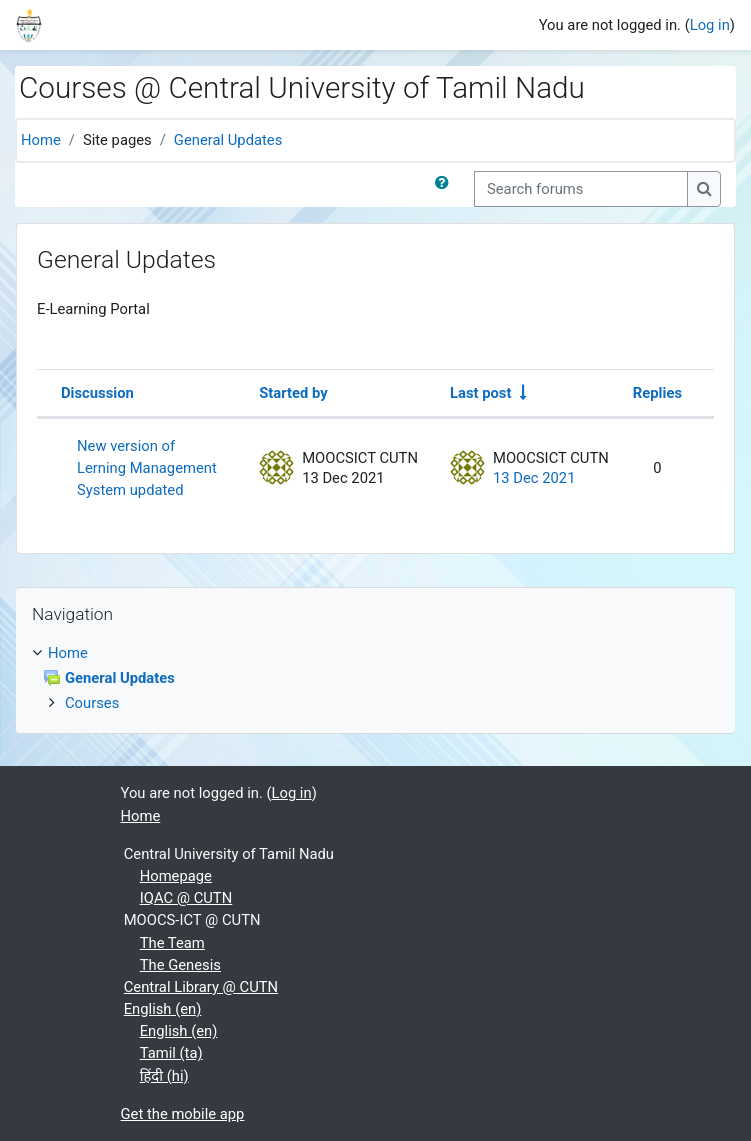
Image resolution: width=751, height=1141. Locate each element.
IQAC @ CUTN (186, 898)
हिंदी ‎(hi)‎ (164, 1076)
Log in (710, 25)
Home (41, 140)
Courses (92, 703)
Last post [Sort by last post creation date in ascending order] (480, 393)
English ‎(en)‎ (163, 1009)
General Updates (228, 140)
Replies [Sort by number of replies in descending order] (657, 393)
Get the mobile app (183, 1114)
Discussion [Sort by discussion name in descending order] (97, 393)
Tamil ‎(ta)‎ (171, 1053)
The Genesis (180, 965)
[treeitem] (375, 678)
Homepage (176, 876)
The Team (172, 943)
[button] (446, 189)
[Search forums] (581, 189)
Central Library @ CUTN (201, 987)
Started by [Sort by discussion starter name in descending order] (293, 393)
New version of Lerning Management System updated (147, 468)
